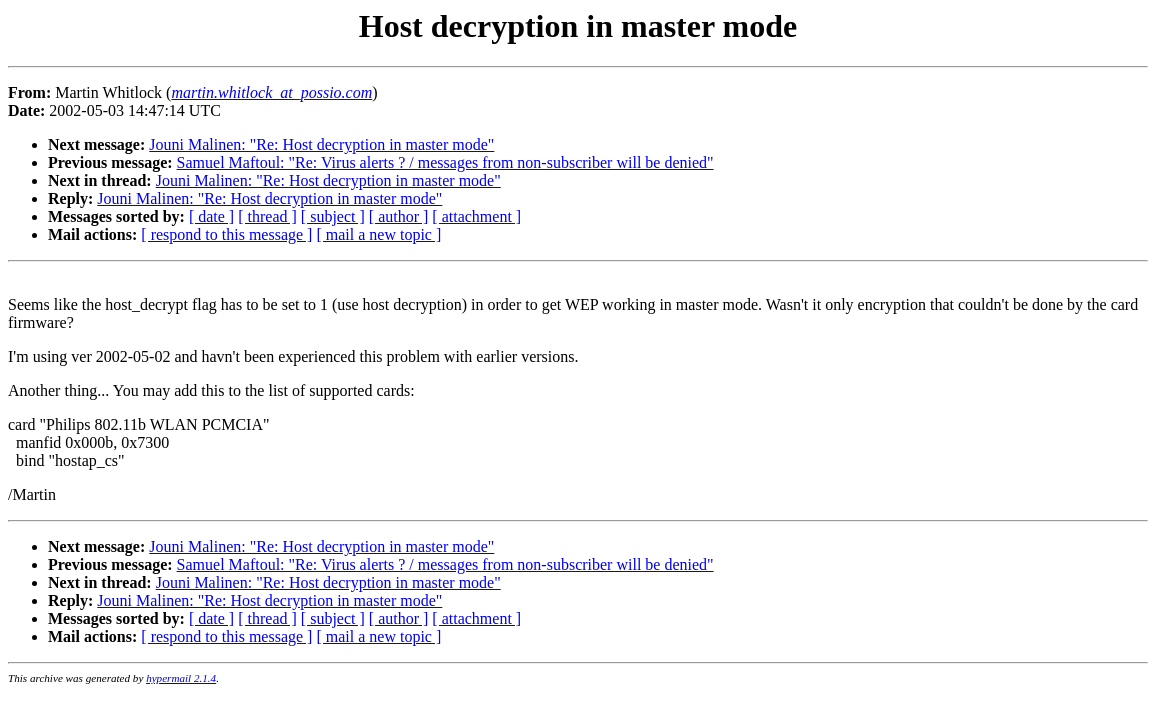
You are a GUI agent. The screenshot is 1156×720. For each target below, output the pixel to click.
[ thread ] (267, 216)
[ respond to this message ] (226, 234)
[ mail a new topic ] (378, 234)
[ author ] (399, 216)
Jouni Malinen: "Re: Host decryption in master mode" (321, 144)
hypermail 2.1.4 (181, 678)
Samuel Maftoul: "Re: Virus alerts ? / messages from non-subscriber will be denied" (445, 162)
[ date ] (211, 216)
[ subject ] (333, 216)
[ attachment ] (476, 216)
